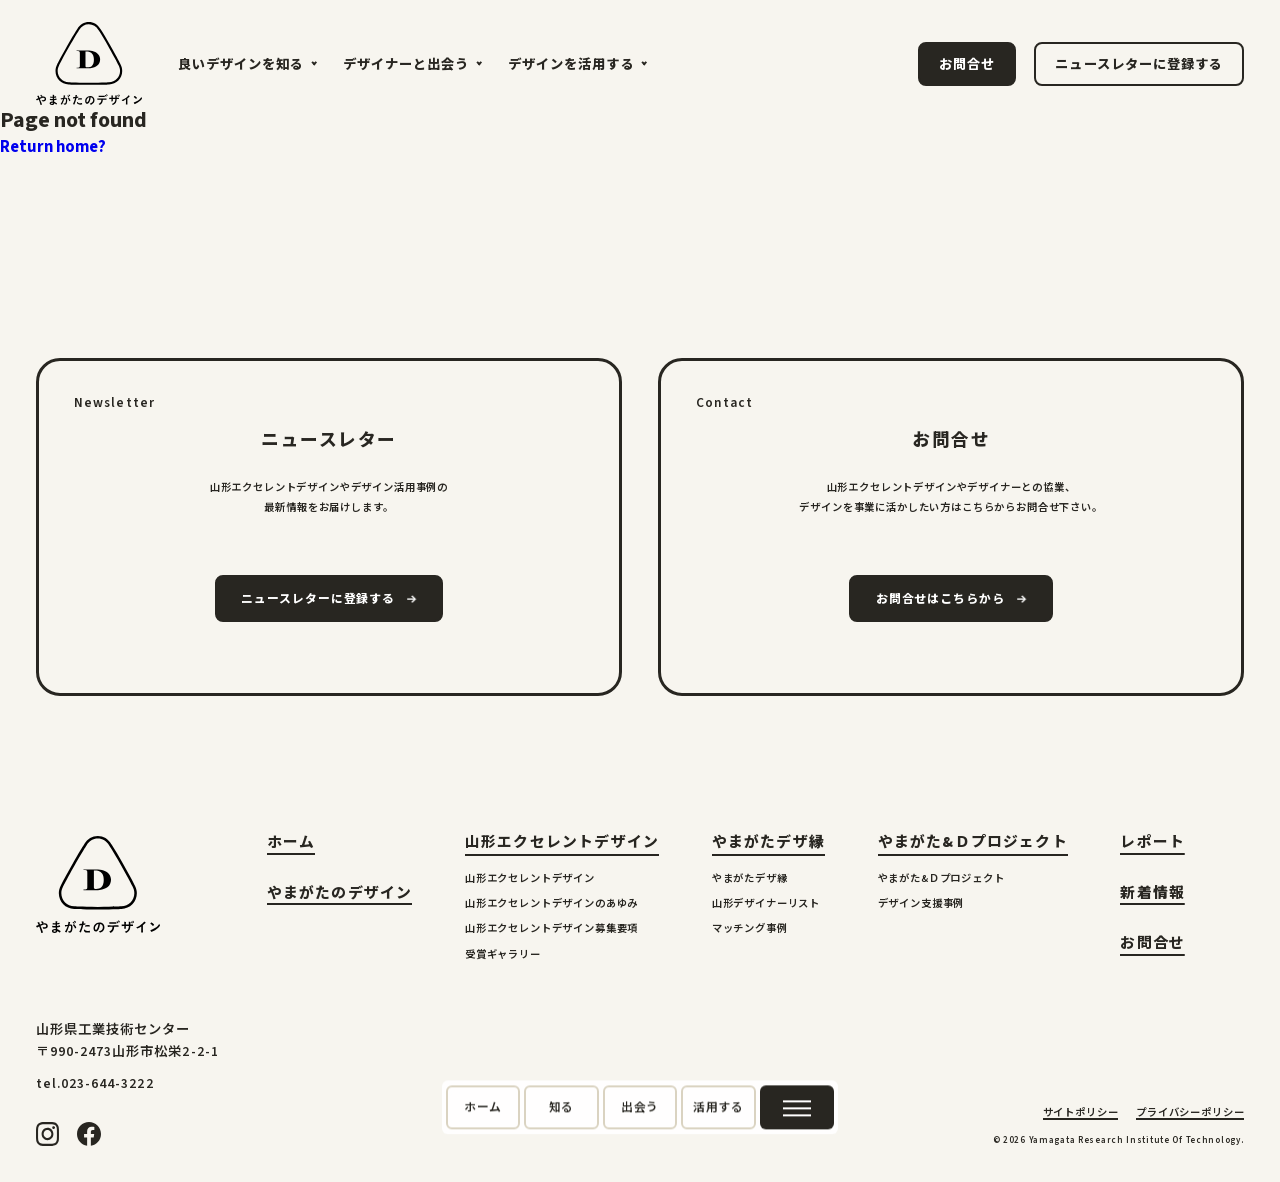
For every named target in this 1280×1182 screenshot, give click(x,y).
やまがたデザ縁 (768, 842)
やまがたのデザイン (340, 895)
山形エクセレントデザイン (562, 842)
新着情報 (1152, 895)
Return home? (53, 147)
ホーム (291, 844)
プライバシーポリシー (1190, 1114)
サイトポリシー (1081, 1114)
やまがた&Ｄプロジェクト (973, 842)
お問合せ (1152, 945)
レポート (1152, 844)
